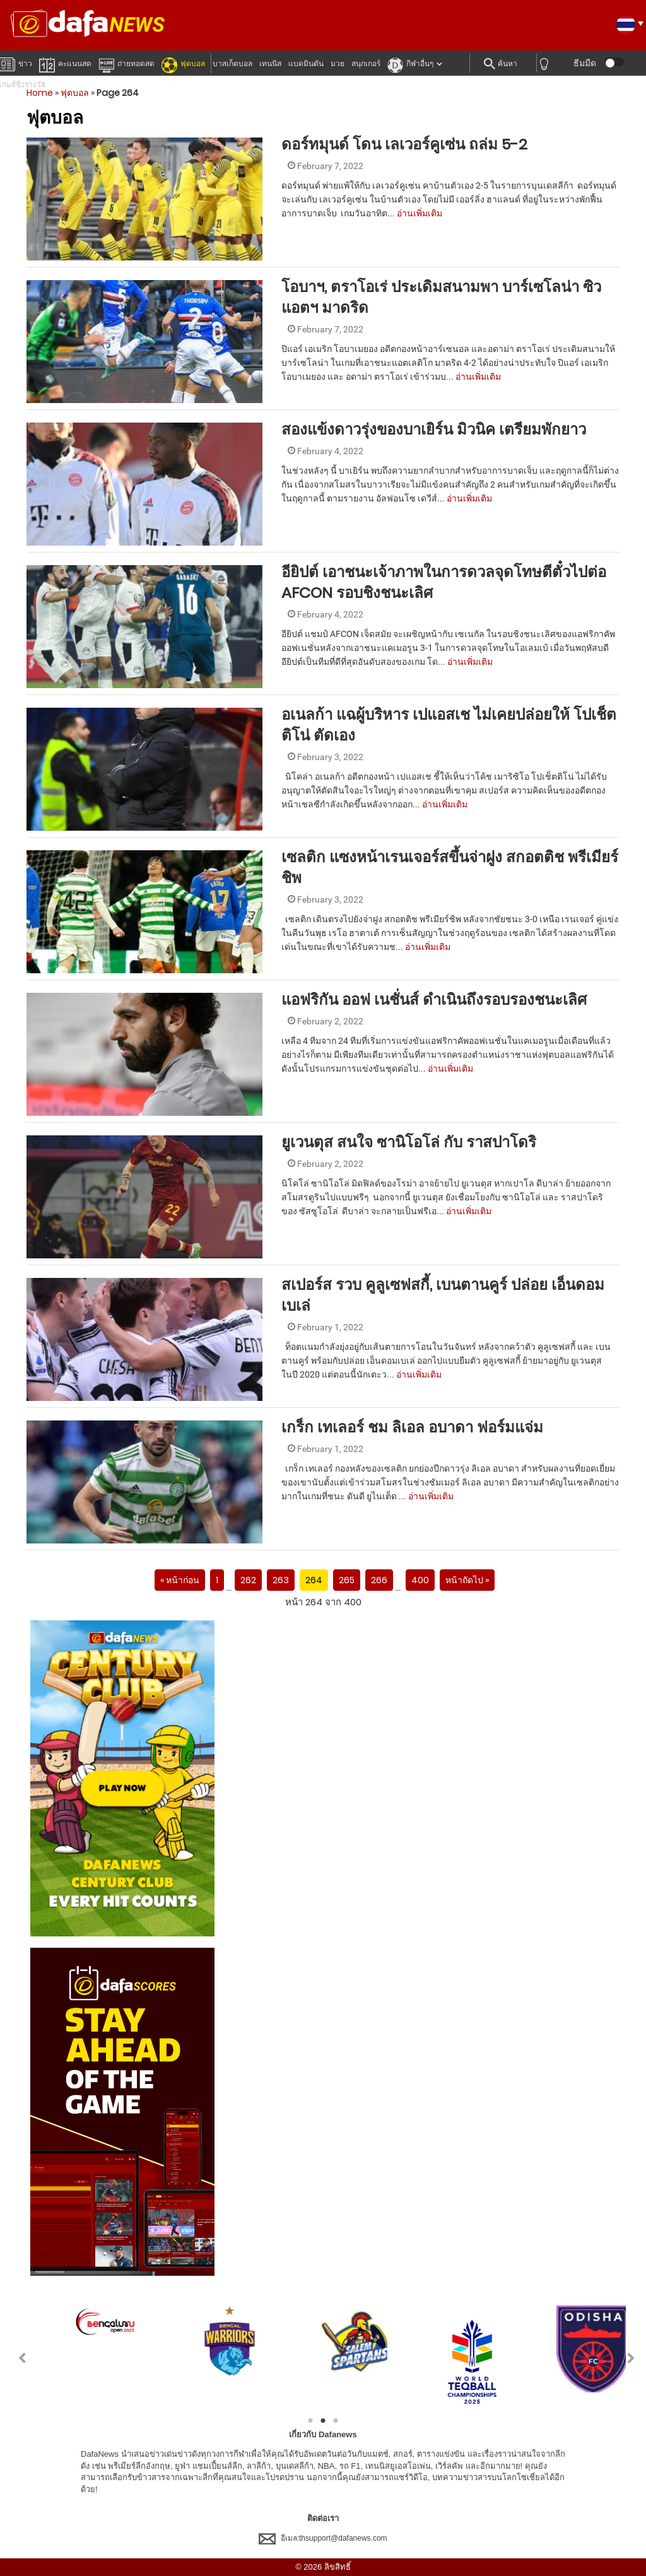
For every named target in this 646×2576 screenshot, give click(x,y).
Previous (14, 2358)
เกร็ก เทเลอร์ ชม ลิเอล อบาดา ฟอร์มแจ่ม (412, 1427)
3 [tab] (335, 2421)
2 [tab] (323, 2421)
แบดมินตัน (306, 63)
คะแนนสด (65, 63)
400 (420, 1580)
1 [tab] (310, 2421)
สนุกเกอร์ (365, 63)
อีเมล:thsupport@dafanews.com (323, 2538)
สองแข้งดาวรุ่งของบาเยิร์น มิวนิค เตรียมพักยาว (433, 429)
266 (379, 1580)
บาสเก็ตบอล (232, 63)
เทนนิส (270, 63)
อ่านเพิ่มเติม (419, 213)
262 (248, 1580)
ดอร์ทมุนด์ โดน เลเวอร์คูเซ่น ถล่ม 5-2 (406, 144)
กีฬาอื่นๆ (410, 63)
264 (313, 1580)
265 (347, 1580)
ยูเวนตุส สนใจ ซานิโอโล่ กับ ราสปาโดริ (410, 1142)
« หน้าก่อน (179, 1580)
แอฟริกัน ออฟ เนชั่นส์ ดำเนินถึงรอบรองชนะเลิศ (435, 999)
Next (631, 2358)
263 (281, 1580)
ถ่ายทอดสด (126, 63)
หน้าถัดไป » (467, 1580)
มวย (337, 63)
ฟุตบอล (183, 63)
